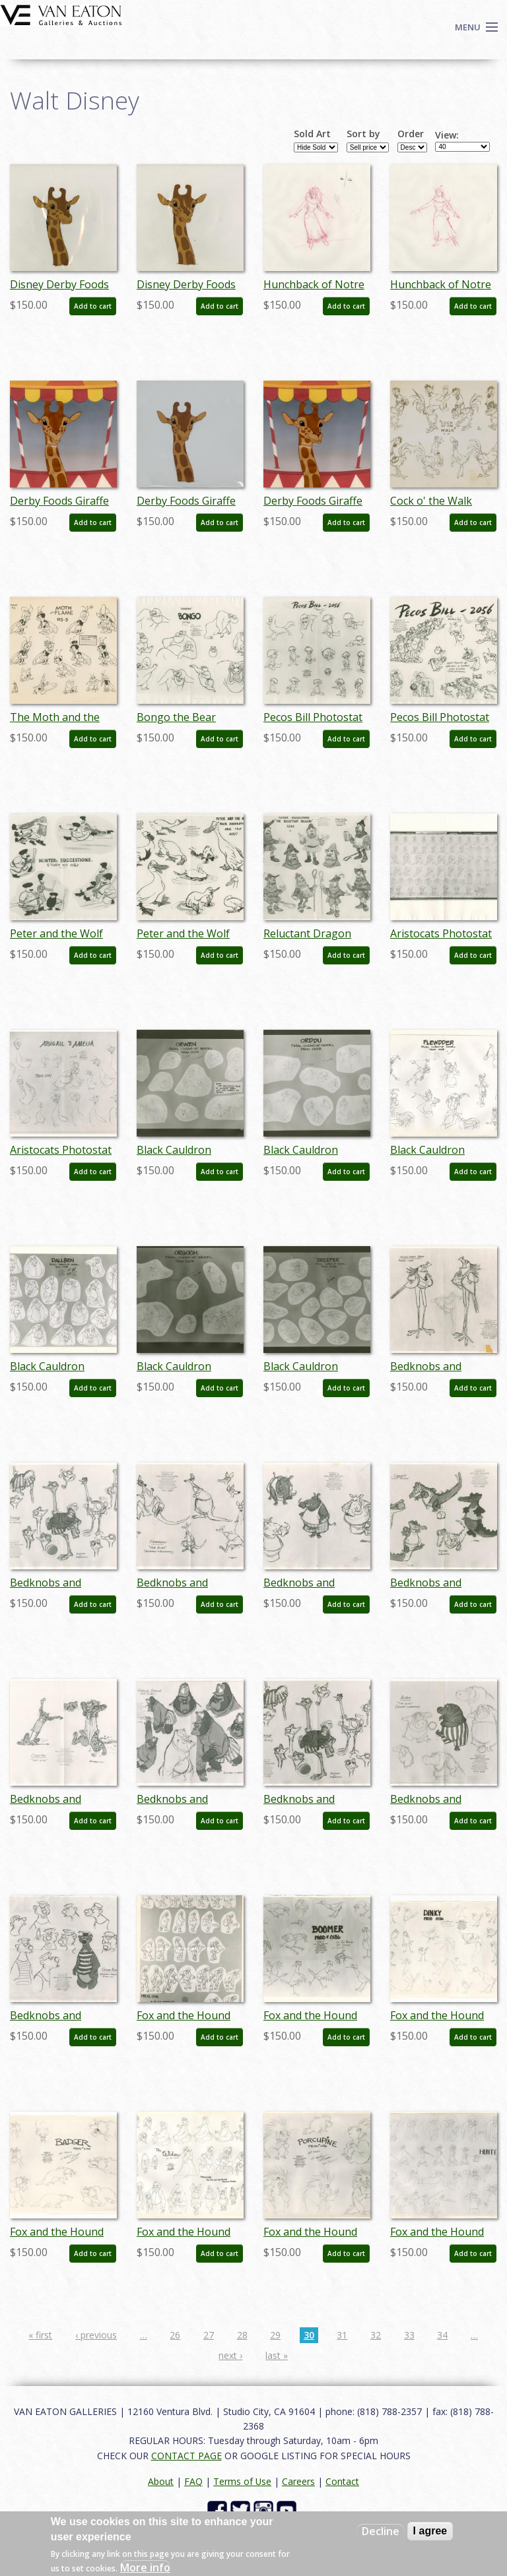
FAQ (193, 2481)
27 (208, 2335)
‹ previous (96, 2335)
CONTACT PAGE (186, 2455)
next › (230, 2355)
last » (276, 2355)
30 (309, 2335)
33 (409, 2335)
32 (375, 2335)
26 (175, 2335)
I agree (430, 2530)
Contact (342, 2481)
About (161, 2481)
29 (275, 2335)
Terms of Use (242, 2481)
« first (40, 2335)
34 (442, 2335)
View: (447, 135)
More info (145, 2567)
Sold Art (312, 134)
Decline (380, 2531)
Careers (298, 2481)
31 (342, 2335)
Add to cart (93, 306)
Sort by (363, 134)
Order (410, 134)
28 (242, 2335)
